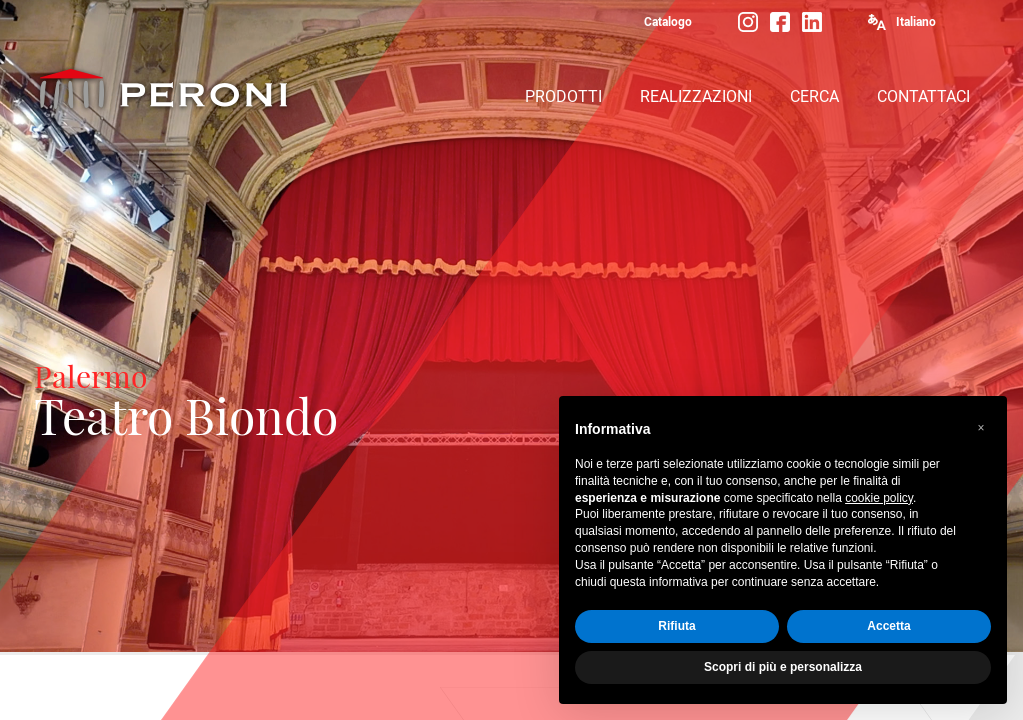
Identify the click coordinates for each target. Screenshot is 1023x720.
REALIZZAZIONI (696, 96)
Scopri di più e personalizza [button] (783, 667)
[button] (981, 428)
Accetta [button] (888, 626)
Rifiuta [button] (676, 626)
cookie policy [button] (879, 498)
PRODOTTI (563, 96)
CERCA (814, 96)
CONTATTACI (923, 96)
